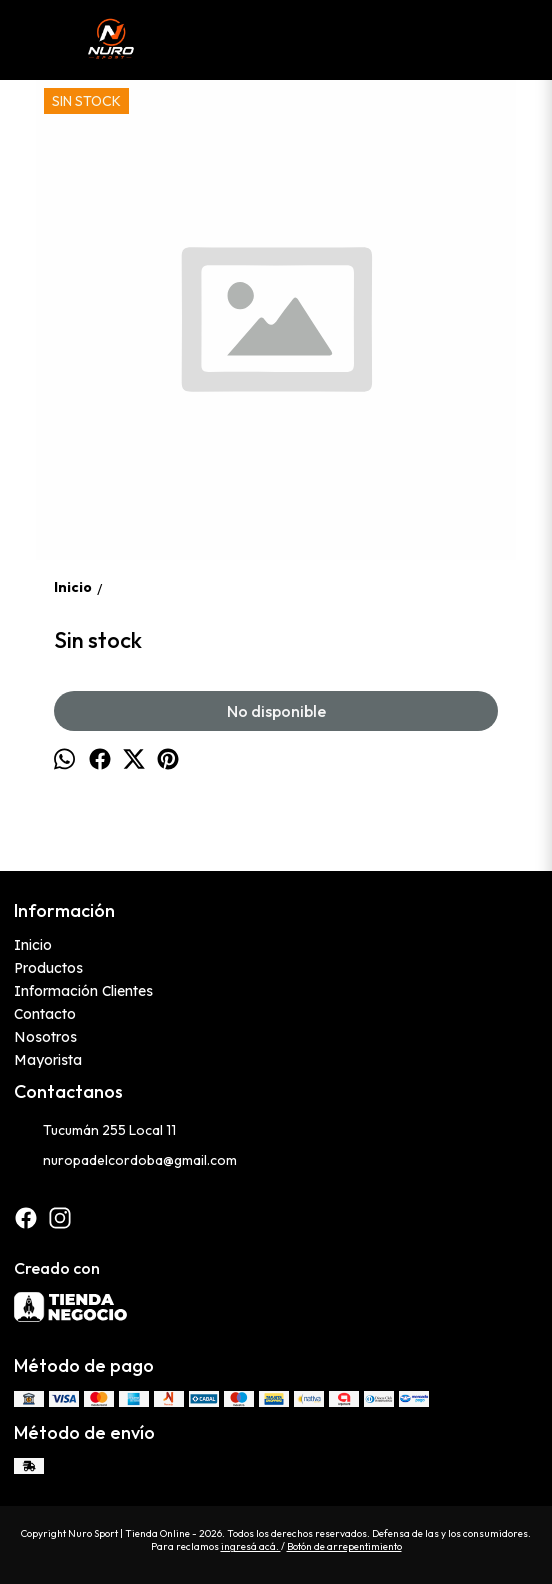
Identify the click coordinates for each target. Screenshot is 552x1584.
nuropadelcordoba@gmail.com (125, 1161)
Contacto (45, 1014)
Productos (48, 968)
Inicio (33, 945)
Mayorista (48, 1060)
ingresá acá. (251, 1546)
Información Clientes (83, 991)
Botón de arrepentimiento (344, 1546)
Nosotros (45, 1037)
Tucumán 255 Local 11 (95, 1131)
